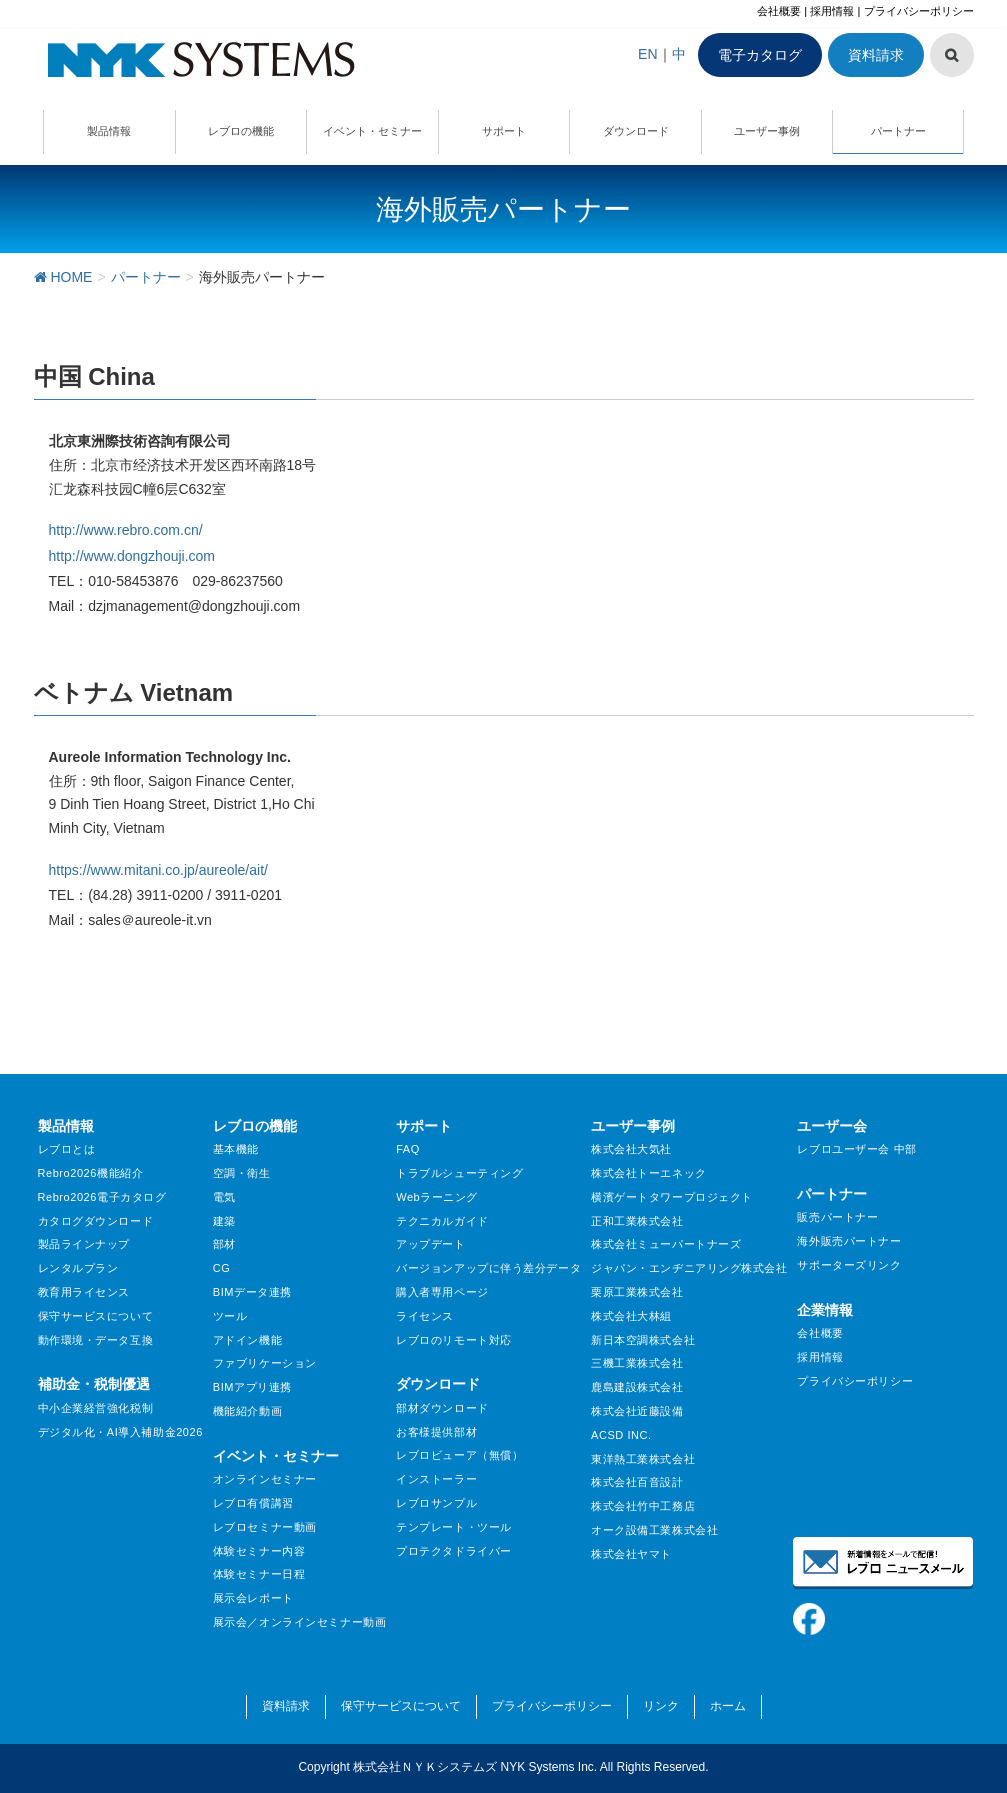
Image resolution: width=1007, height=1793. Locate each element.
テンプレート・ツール (454, 1527)
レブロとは (67, 1149)
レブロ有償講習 (253, 1503)
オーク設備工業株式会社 (654, 1530)
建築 (224, 1221)
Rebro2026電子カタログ (102, 1197)
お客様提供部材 (436, 1432)
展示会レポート (253, 1598)
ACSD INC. (621, 1435)
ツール (230, 1316)
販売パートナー (837, 1217)
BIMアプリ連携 (252, 1387)
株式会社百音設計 (637, 1482)
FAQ (408, 1149)
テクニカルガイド (442, 1221)
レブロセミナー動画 (265, 1527)
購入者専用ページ (442, 1292)
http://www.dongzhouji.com (132, 556)
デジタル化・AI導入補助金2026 (120, 1432)
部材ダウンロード (442, 1408)
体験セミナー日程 (259, 1574)
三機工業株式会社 (637, 1363)
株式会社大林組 (631, 1316)
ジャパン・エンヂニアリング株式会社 (689, 1268)
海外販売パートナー (849, 1241)
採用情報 (832, 11)
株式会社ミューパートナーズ (666, 1244)
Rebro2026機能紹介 (91, 1173)
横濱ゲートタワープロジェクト (672, 1197)
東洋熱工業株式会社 (643, 1459)
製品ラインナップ (84, 1244)
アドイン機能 (247, 1340)
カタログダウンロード (96, 1221)
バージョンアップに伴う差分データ (488, 1268)
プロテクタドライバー (454, 1551)
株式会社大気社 (631, 1149)
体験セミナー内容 (259, 1551)
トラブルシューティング (459, 1173)
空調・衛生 (242, 1173)
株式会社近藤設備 (637, 1411)
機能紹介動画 (247, 1411)
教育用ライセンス (84, 1292)
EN (647, 54)
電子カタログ (760, 55)
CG (222, 1268)
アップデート (430, 1244)
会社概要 (779, 11)
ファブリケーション (265, 1363)
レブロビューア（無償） (459, 1455)
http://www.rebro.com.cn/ (126, 530)
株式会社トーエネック (649, 1173)
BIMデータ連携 (252, 1292)
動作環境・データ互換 (96, 1340)
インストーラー (436, 1479)
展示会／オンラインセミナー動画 (299, 1622)
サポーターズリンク (849, 1265)
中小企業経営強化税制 (96, 1408)
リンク (661, 1706)
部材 (224, 1244)
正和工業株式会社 (637, 1221)
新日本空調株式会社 (643, 1340)
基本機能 (236, 1149)
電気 (224, 1197)
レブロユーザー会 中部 (856, 1149)
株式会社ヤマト (631, 1554)
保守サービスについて (96, 1316)
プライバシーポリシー (919, 11)
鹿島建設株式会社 (637, 1387)
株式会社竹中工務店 (643, 1506)
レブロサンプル (436, 1503)
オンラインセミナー (265, 1479)
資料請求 (876, 55)
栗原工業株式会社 (637, 1292)
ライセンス (425, 1316)
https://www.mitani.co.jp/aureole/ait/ (158, 870)
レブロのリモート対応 (454, 1340)
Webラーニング (437, 1197)
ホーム (728, 1706)
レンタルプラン (78, 1268)
